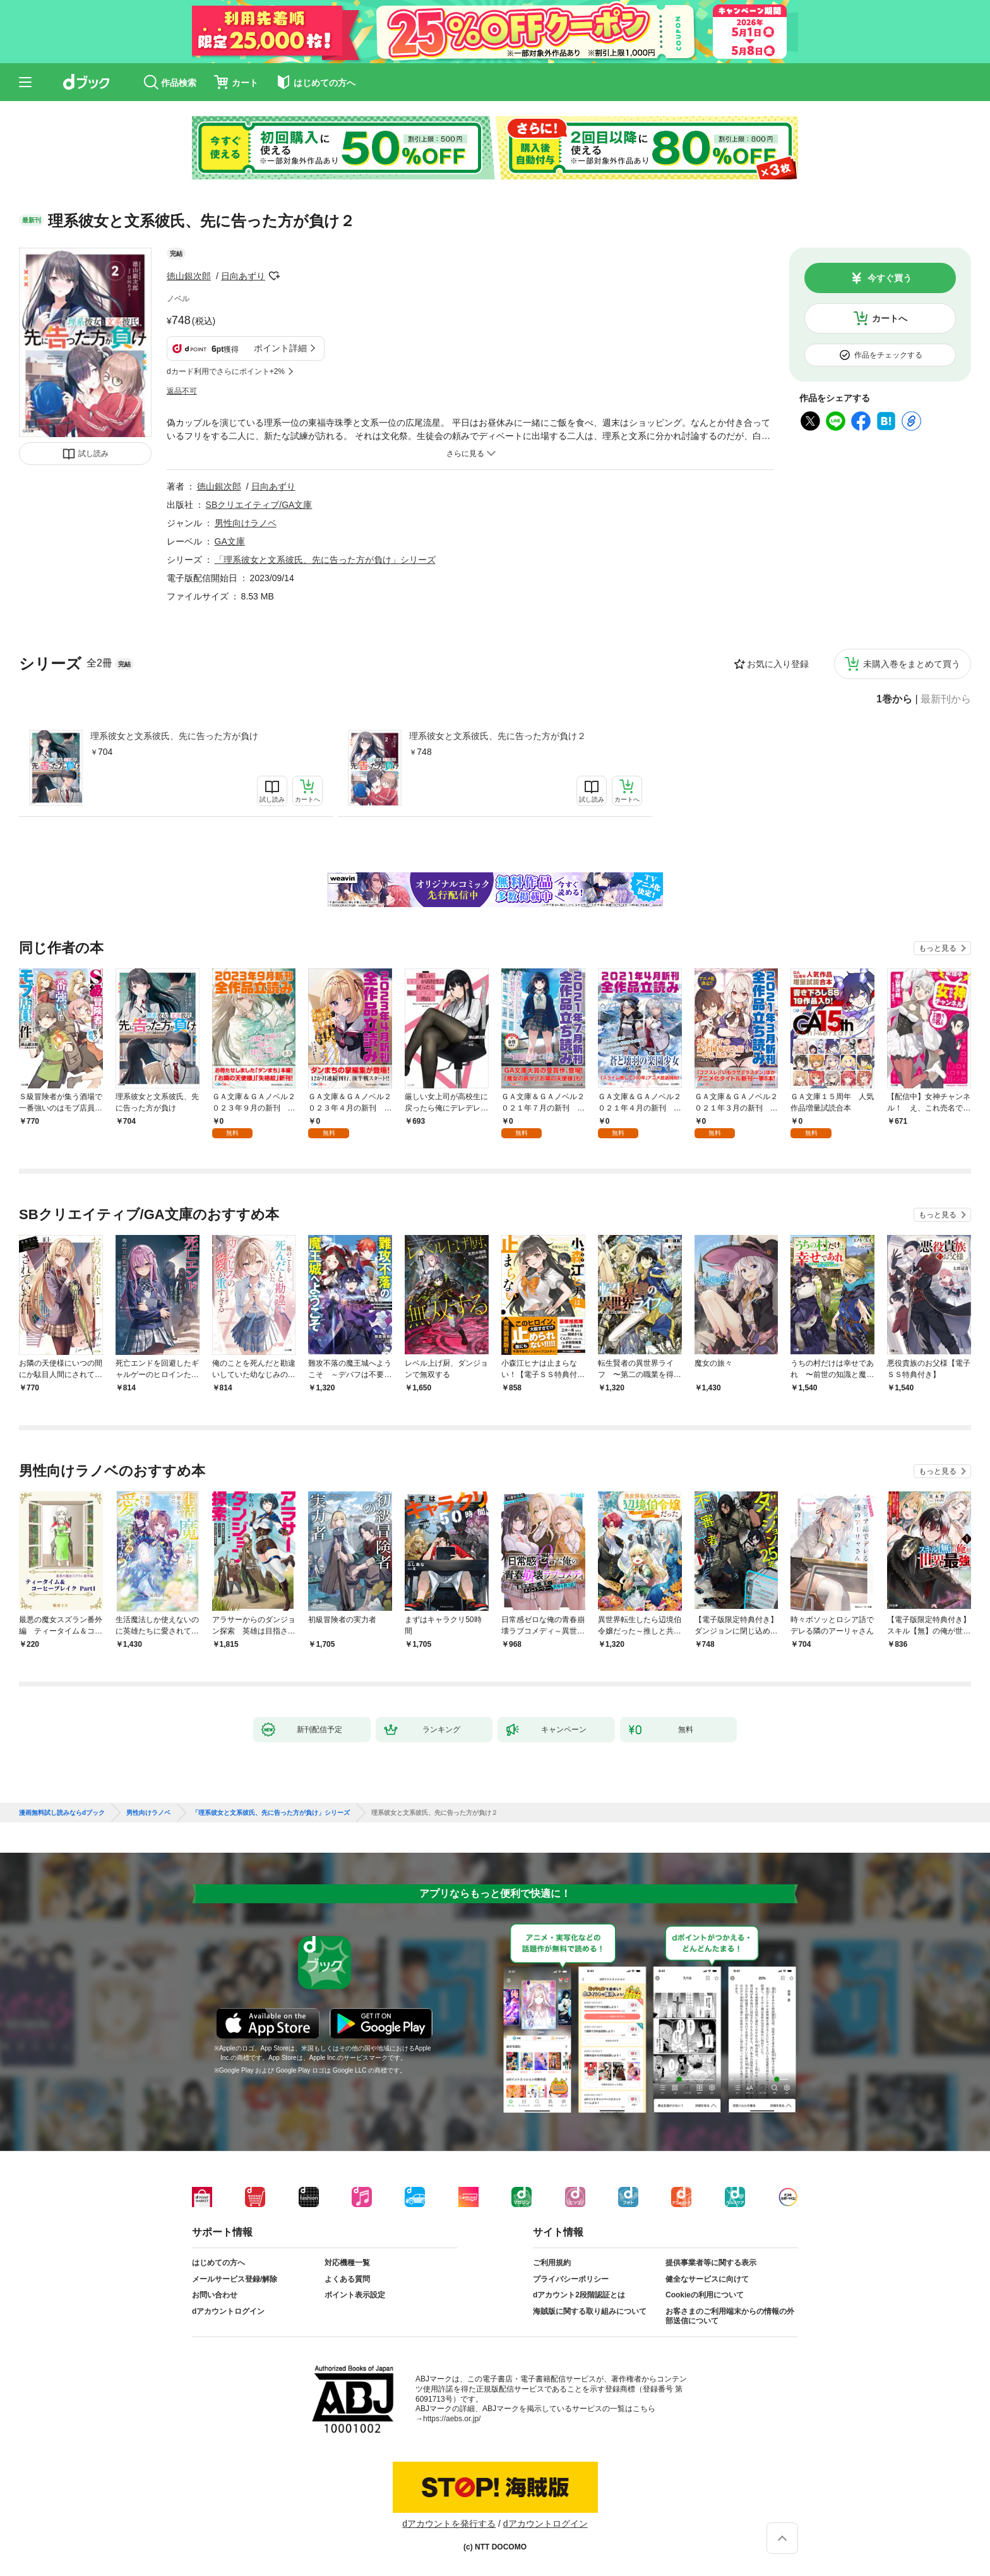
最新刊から (946, 699)
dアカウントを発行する (449, 2524)
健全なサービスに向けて (707, 2279)
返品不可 (182, 391)
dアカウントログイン (228, 2311)
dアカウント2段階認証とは (579, 2294)
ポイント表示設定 (355, 2294)
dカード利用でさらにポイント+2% (226, 371)
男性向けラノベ (246, 523)
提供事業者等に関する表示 (710, 2262)
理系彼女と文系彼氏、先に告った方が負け (174, 736)
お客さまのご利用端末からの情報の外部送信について (729, 2316)
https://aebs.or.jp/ (451, 2418)
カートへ (889, 318)
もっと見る (938, 948)
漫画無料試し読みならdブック (62, 1813)
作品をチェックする (888, 355)
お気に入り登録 (778, 664)
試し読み (93, 453)
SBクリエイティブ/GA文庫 (259, 505)
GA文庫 (230, 541)
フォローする (274, 276)
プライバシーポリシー (571, 2279)
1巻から (894, 699)
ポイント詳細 (280, 348)
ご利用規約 (552, 2262)
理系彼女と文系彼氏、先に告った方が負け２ (497, 736)
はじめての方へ (218, 2262)
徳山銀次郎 (189, 276)
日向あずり (243, 276)
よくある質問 (347, 2279)
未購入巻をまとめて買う (911, 664)
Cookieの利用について (704, 2294)
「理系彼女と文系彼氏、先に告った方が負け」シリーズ (325, 560)
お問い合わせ (214, 2294)
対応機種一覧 (347, 2262)
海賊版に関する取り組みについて (590, 2311)
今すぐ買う (890, 278)
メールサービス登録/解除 (234, 2279)
